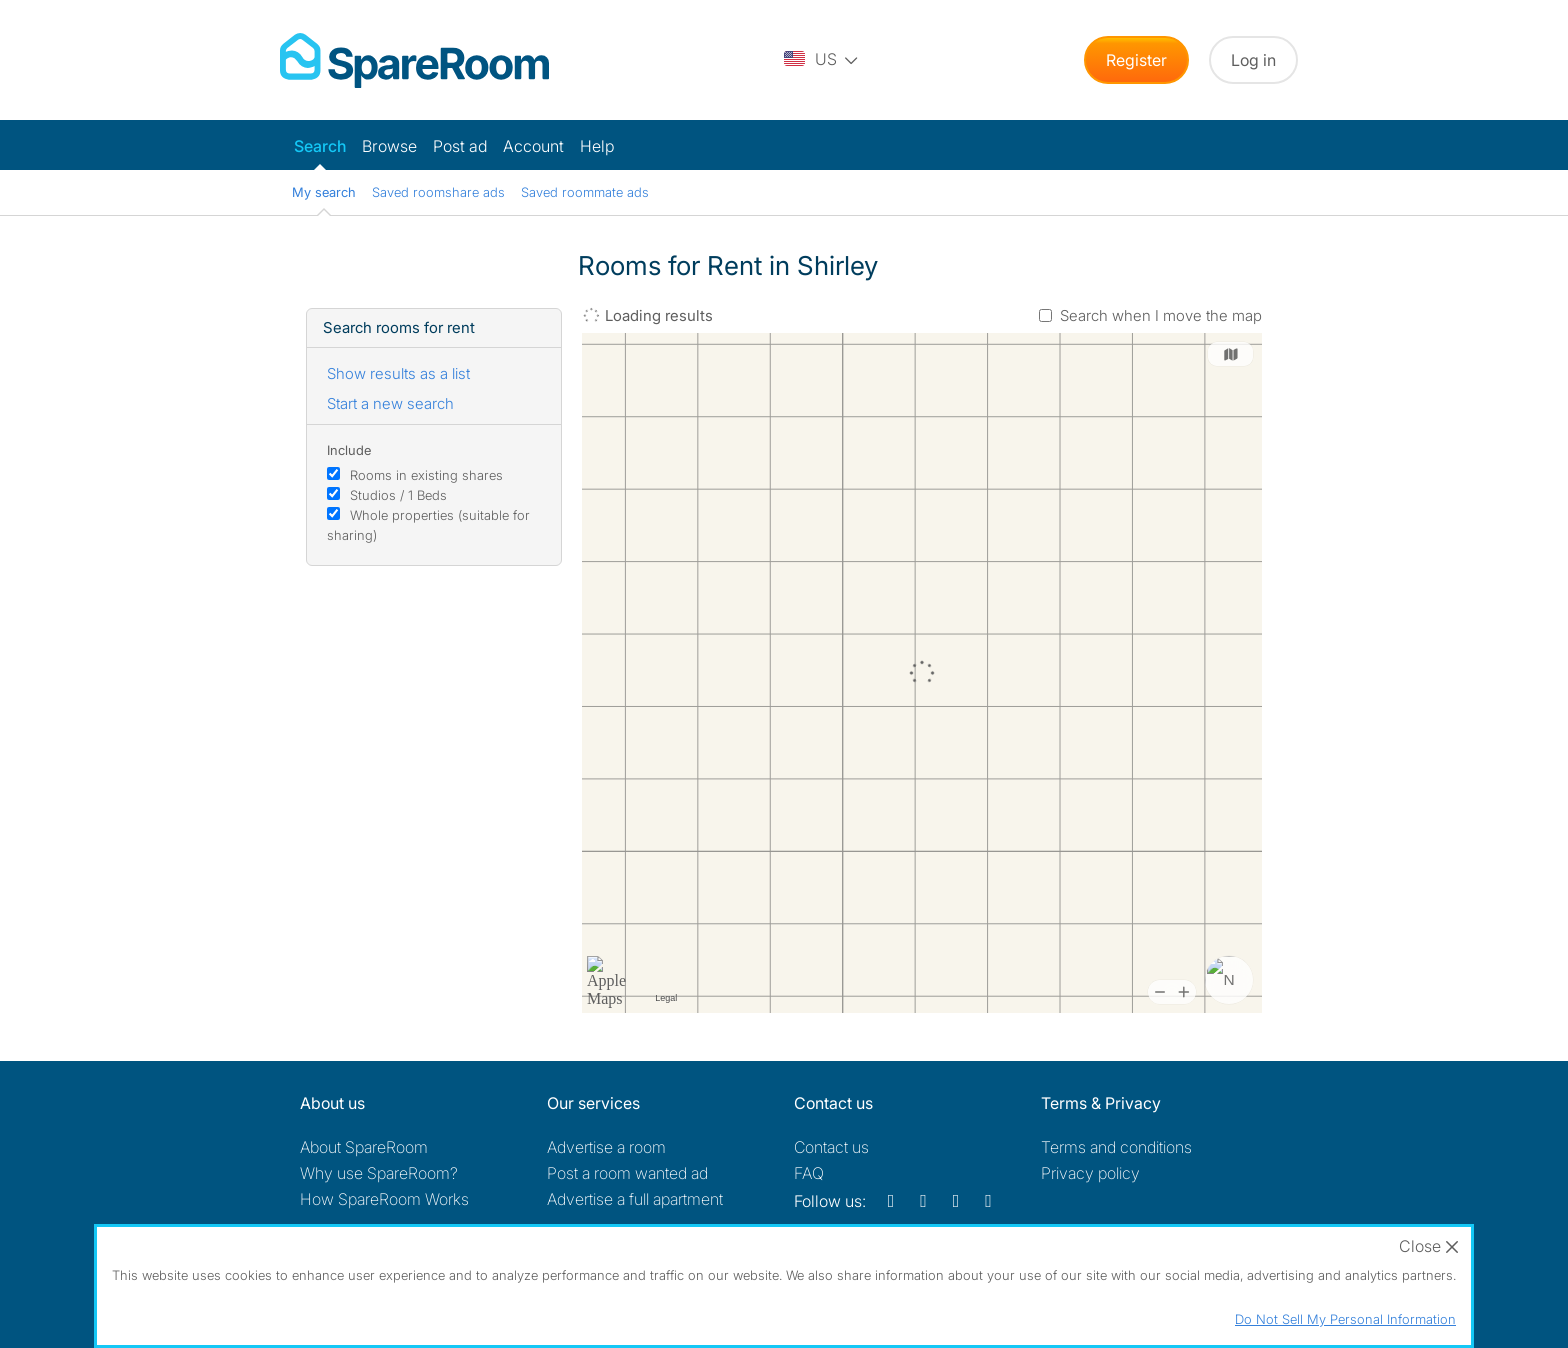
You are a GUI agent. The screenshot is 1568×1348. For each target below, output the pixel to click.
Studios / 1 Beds (398, 495)
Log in (1253, 60)
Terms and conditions (1116, 1147)
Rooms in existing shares (426, 475)
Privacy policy (1090, 1173)
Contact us (831, 1147)
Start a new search (390, 403)
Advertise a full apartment (635, 1199)
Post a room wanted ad (627, 1173)
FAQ (809, 1173)
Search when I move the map (1161, 315)
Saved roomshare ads (438, 192)
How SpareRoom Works (384, 1199)
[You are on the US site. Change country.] (822, 60)
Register (1136, 60)
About (364, 1147)
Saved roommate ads (585, 192)
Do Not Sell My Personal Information (1345, 1319)
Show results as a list (398, 373)
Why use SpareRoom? (379, 1173)
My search (324, 192)
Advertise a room (606, 1147)
